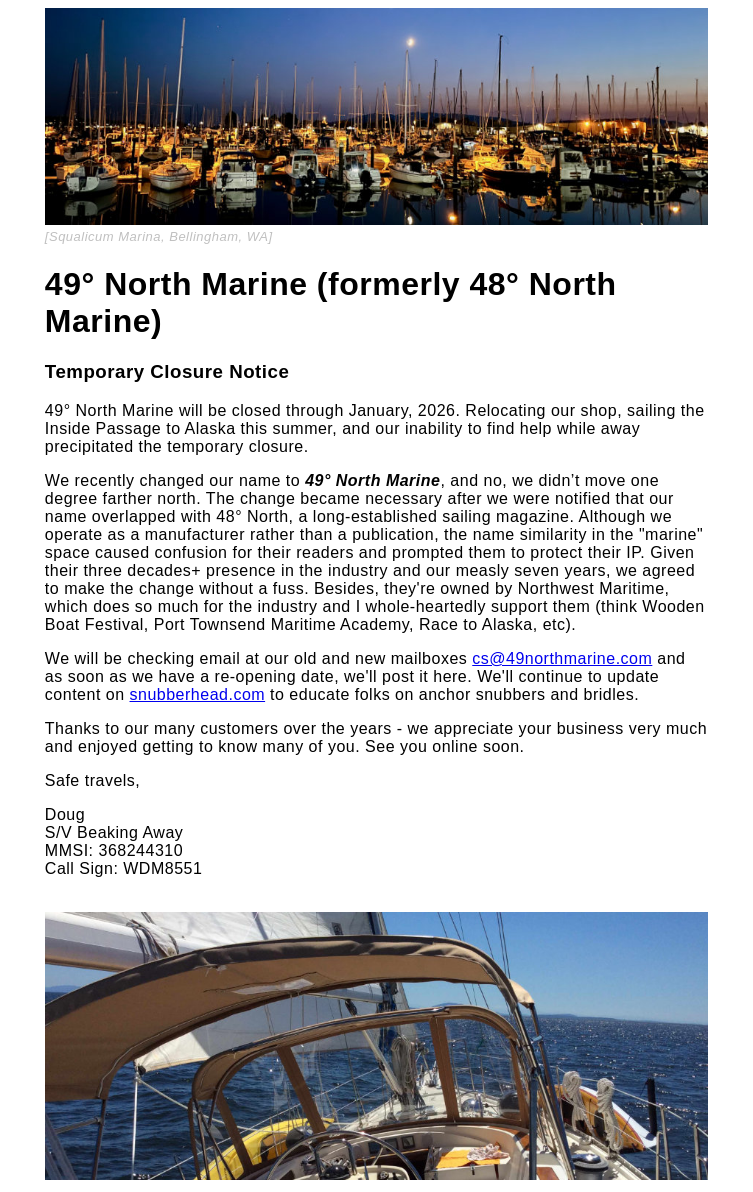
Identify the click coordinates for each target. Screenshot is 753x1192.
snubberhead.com (198, 694)
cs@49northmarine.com (562, 658)
